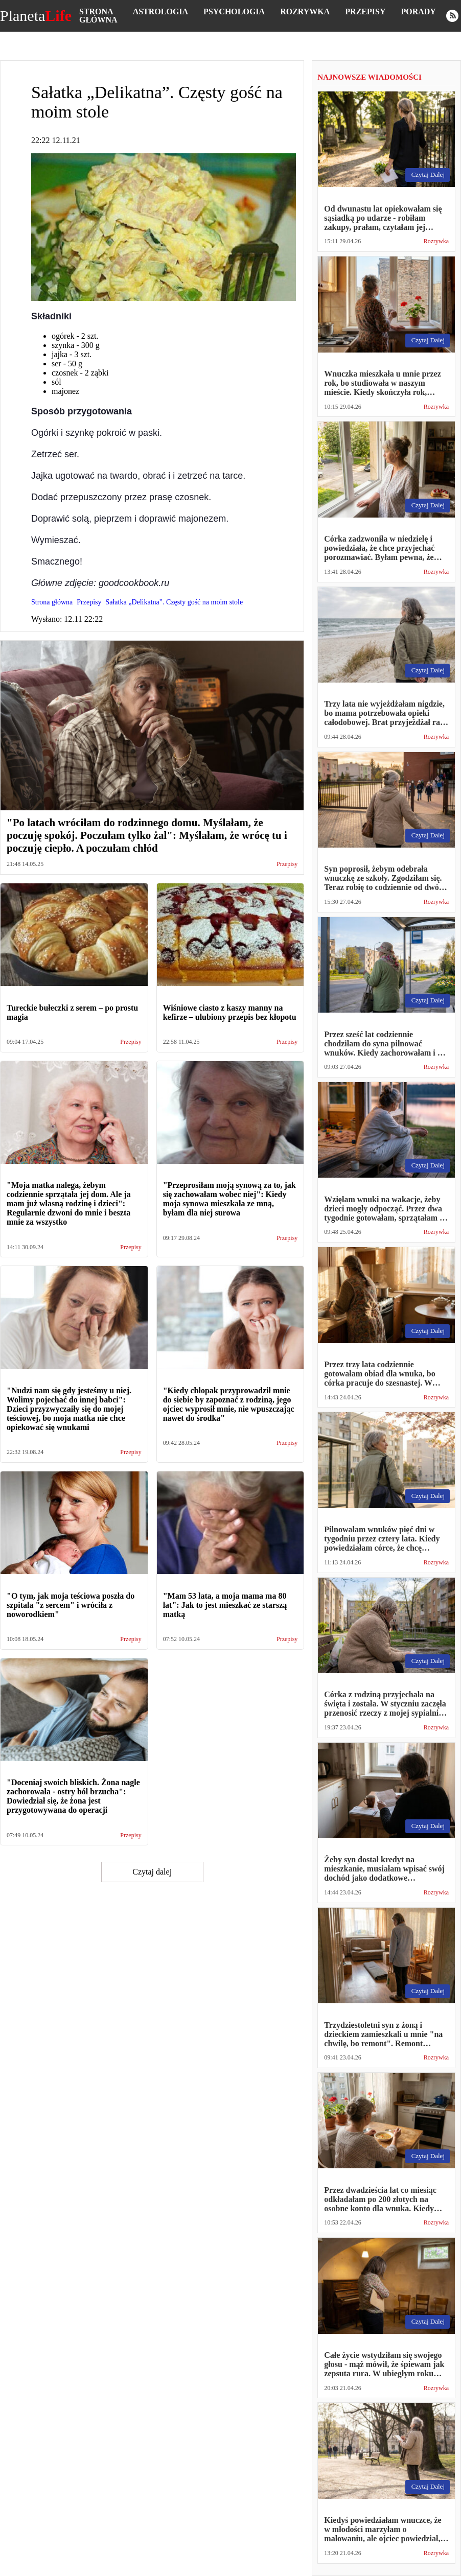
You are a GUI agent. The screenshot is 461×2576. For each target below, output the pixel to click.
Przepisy (365, 11)
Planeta (36, 16)
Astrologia (160, 11)
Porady (418, 11)
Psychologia (234, 11)
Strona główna (98, 15)
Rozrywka (305, 11)
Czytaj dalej (152, 1871)
